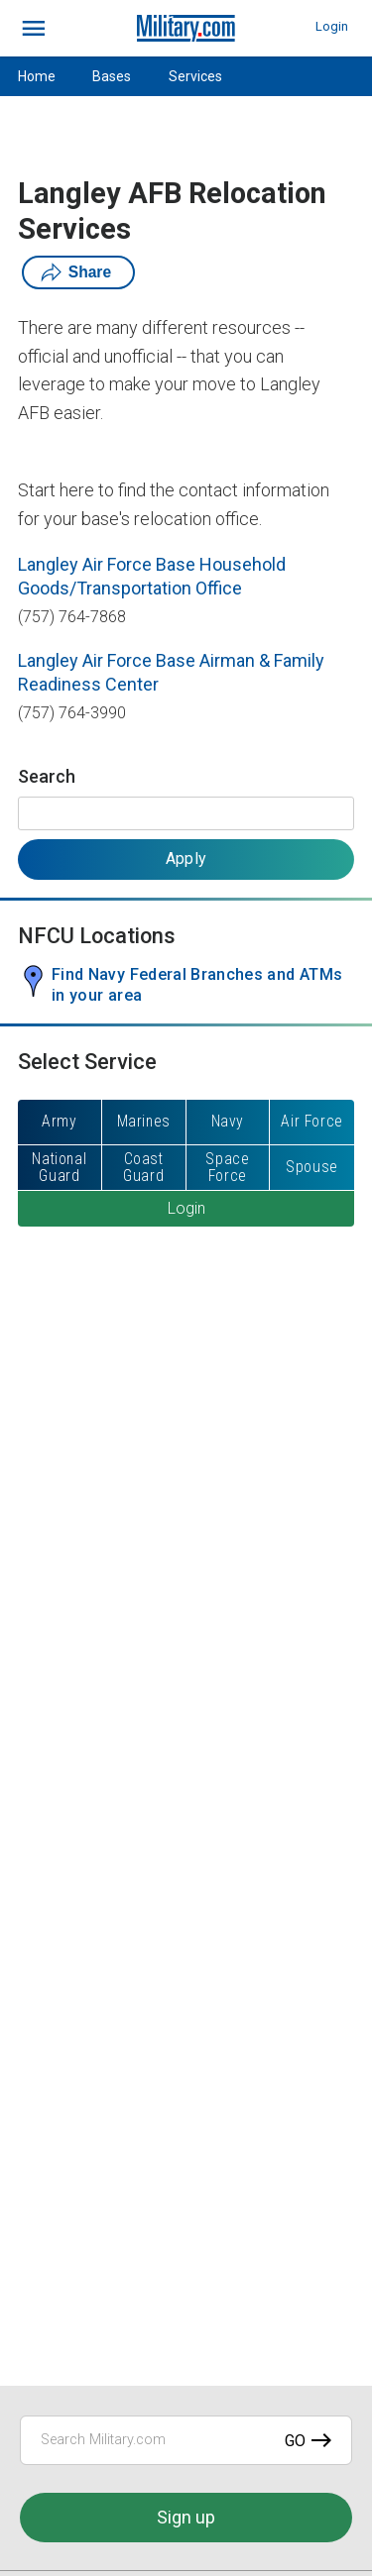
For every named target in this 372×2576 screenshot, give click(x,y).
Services (195, 76)
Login (331, 26)
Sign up (186, 2517)
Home (37, 76)
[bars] (34, 29)
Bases (111, 76)
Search (46, 776)
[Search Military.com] (186, 2440)
